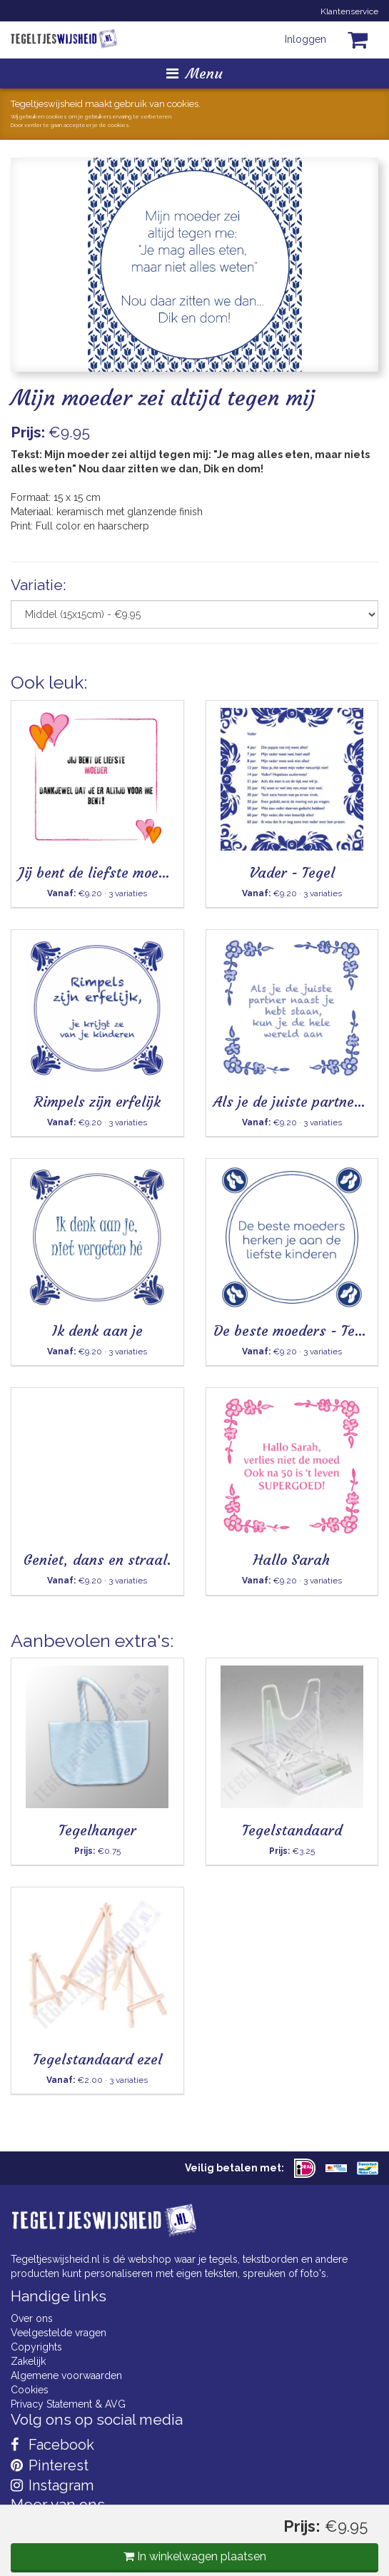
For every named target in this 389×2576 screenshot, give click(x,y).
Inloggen (305, 39)
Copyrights (36, 2347)
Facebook (52, 2444)
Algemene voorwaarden (66, 2375)
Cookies (30, 2389)
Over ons (32, 2318)
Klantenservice (349, 11)
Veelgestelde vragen (58, 2332)
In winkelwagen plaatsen (194, 2556)
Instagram (52, 2485)
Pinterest (50, 2465)
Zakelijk (28, 2361)
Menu (194, 73)
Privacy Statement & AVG (68, 2404)
